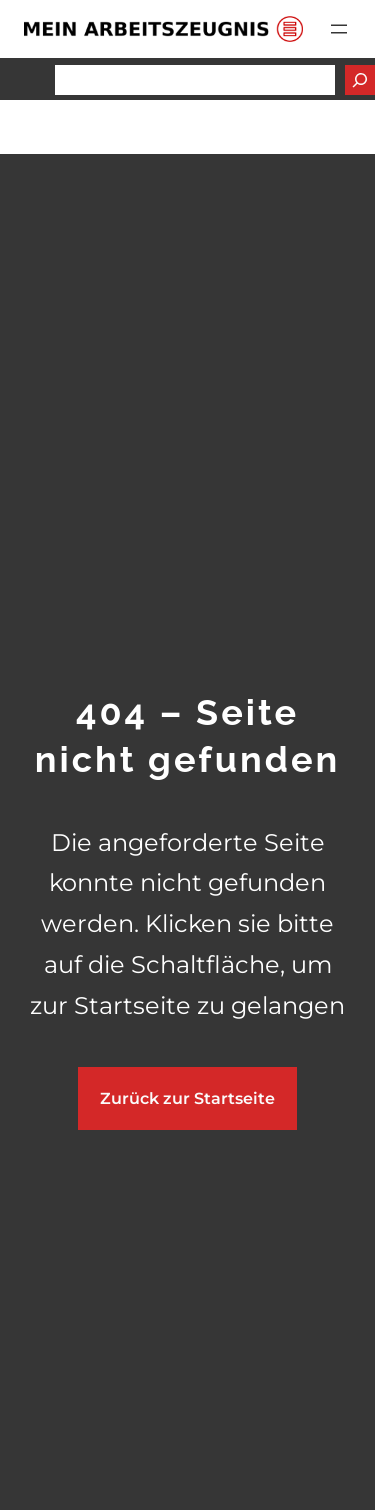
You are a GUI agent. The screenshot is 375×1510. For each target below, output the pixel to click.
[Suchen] (360, 80)
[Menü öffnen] (339, 29)
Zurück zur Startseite (187, 1098)
